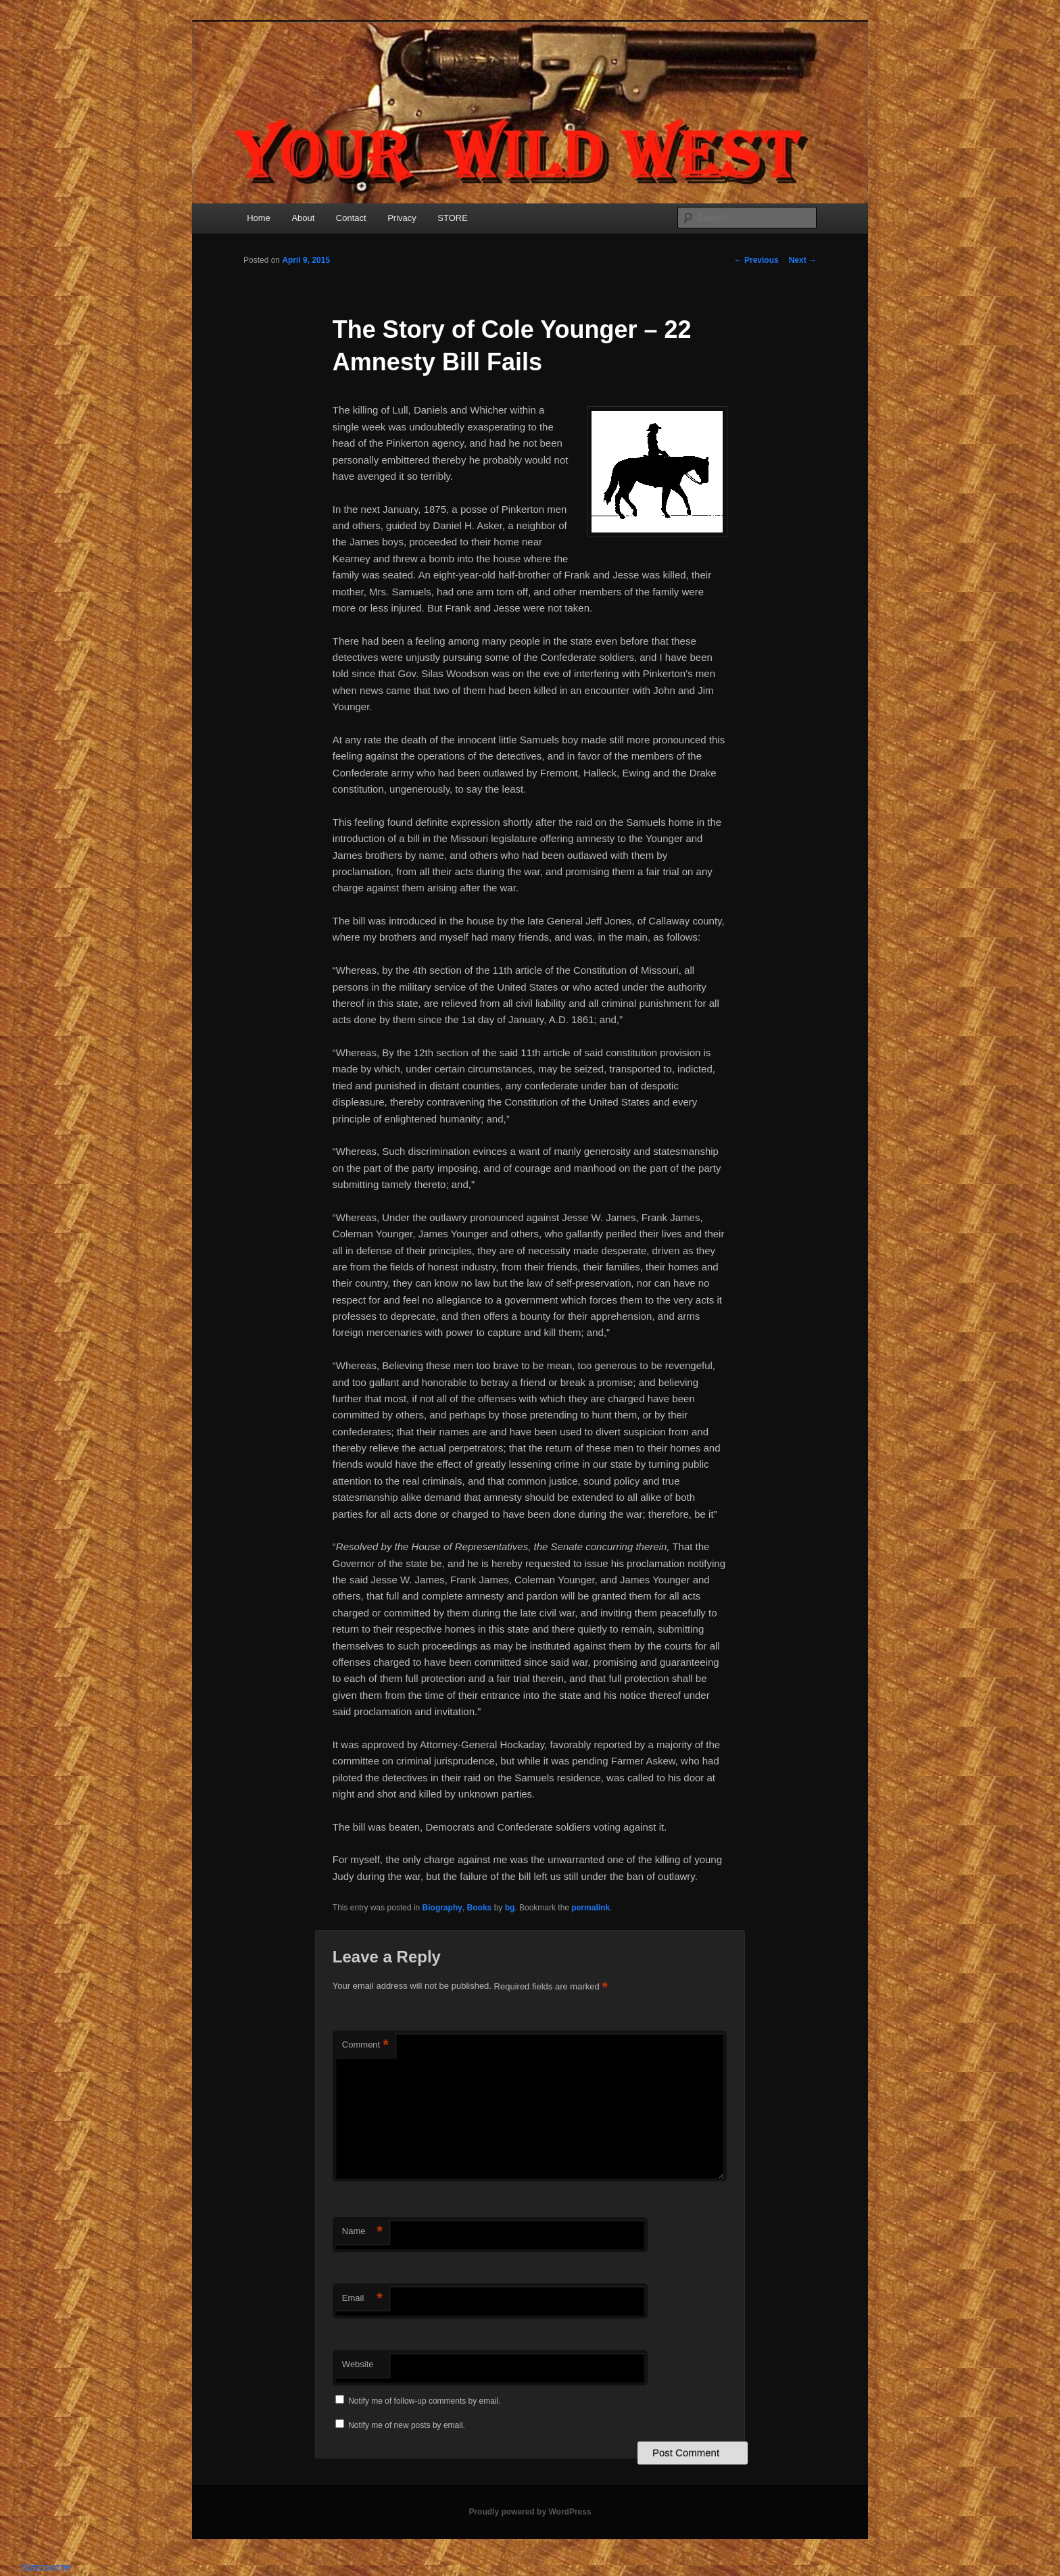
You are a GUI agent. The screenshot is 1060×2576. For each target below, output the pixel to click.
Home (258, 218)
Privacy (401, 218)
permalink (590, 1907)
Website (358, 2364)
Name (362, 2231)
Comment (365, 2045)
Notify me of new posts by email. (406, 2425)
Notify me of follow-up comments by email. (424, 2401)
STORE (452, 218)
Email (362, 2298)
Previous (756, 260)
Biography (442, 1907)
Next (803, 260)
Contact (351, 218)
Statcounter (46, 2567)
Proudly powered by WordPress (529, 2512)
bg (510, 1907)
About (302, 218)
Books (479, 1907)
